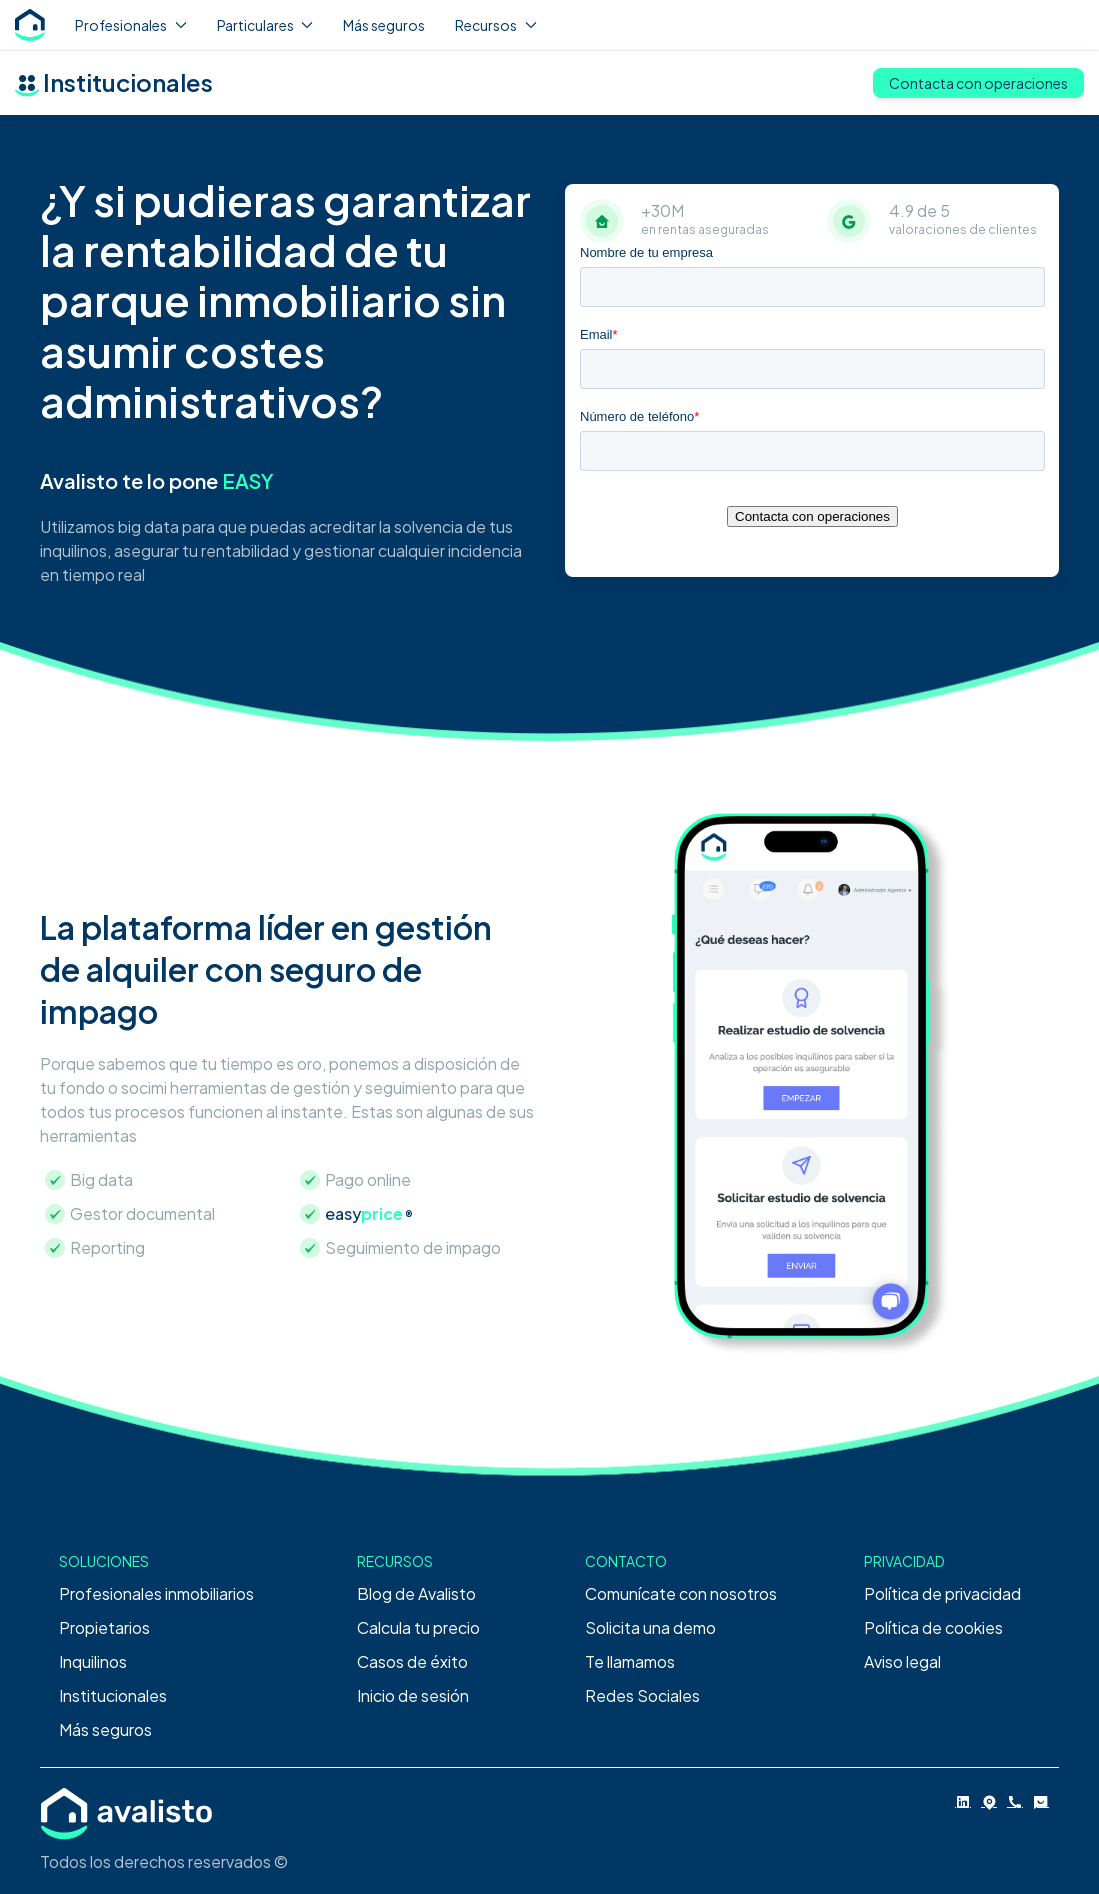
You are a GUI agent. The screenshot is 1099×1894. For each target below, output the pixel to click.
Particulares (265, 25)
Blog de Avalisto (416, 1593)
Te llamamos (630, 1661)
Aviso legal (902, 1661)
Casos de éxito (412, 1661)
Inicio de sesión (413, 1695)
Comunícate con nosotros (681, 1593)
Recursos (496, 25)
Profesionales (131, 25)
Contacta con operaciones (978, 83)
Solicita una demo (650, 1627)
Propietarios (104, 1627)
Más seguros (384, 25)
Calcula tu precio (418, 1627)
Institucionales (113, 1695)
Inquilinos (93, 1661)
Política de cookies (933, 1627)
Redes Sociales (642, 1695)
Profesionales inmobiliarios (156, 1593)
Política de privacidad (942, 1593)
